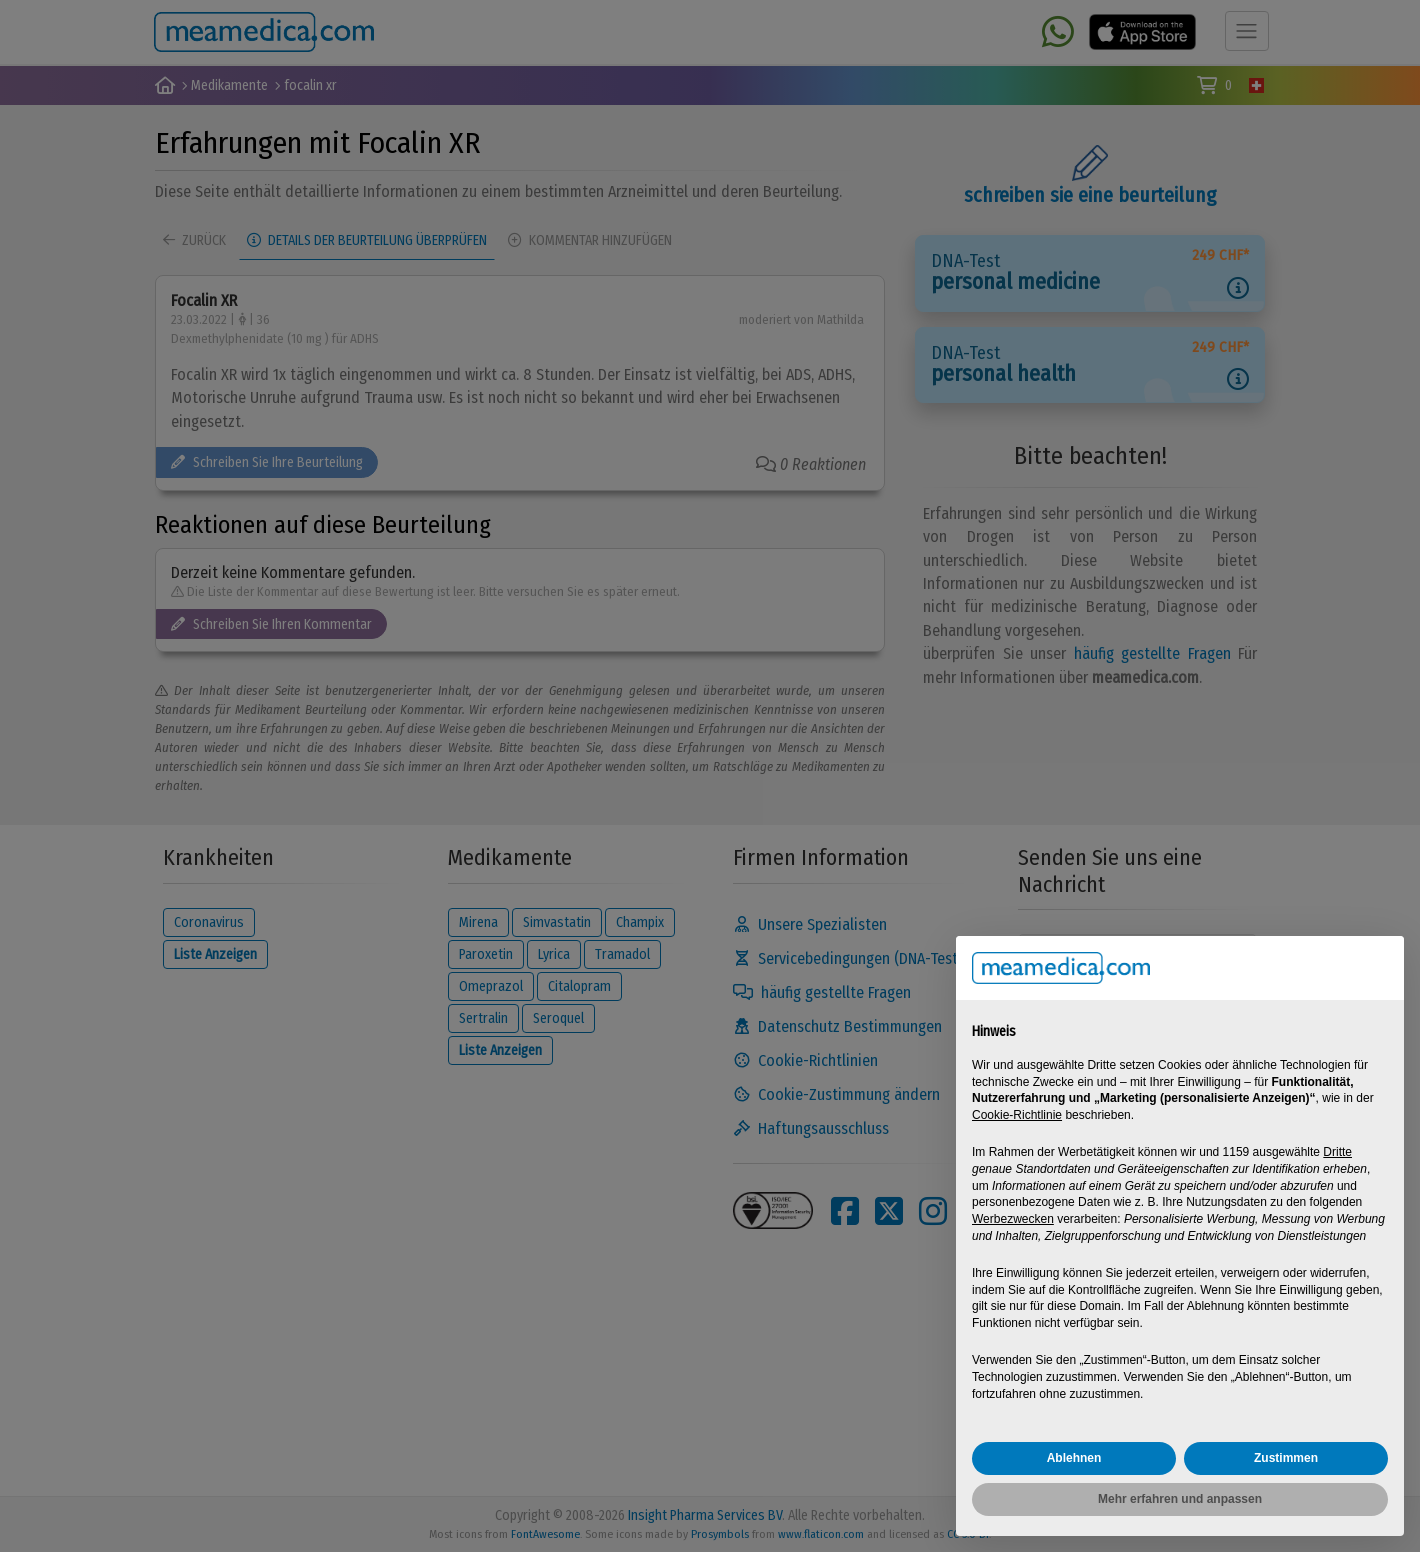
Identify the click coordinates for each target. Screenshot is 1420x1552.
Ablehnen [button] (1074, 1458)
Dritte (1337, 1152)
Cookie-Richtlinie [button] (1017, 1115)
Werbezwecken (1013, 1219)
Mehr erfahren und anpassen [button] (1180, 1499)
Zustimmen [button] (1286, 1458)
